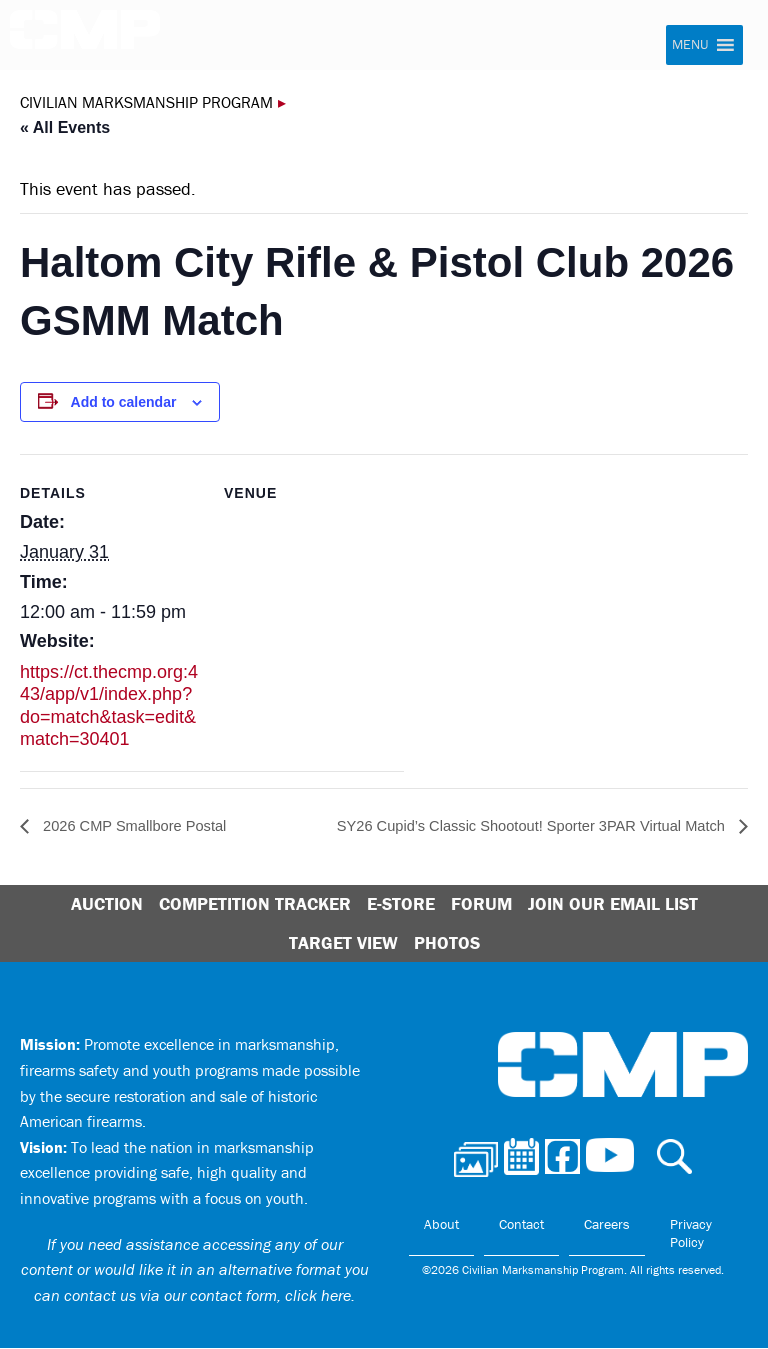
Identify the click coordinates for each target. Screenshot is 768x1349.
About (441, 1225)
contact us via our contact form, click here (207, 1295)
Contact (521, 1225)
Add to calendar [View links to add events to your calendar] (124, 402)
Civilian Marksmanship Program (85, 36)
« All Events (65, 127)
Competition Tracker (255, 904)
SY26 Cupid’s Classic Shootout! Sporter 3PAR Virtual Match (514, 826)
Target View (343, 942)
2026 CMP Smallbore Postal (141, 826)
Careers (607, 1225)
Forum (481, 904)
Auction (107, 904)
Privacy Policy (691, 1234)
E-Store (401, 904)
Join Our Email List (613, 904)
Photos (447, 942)
